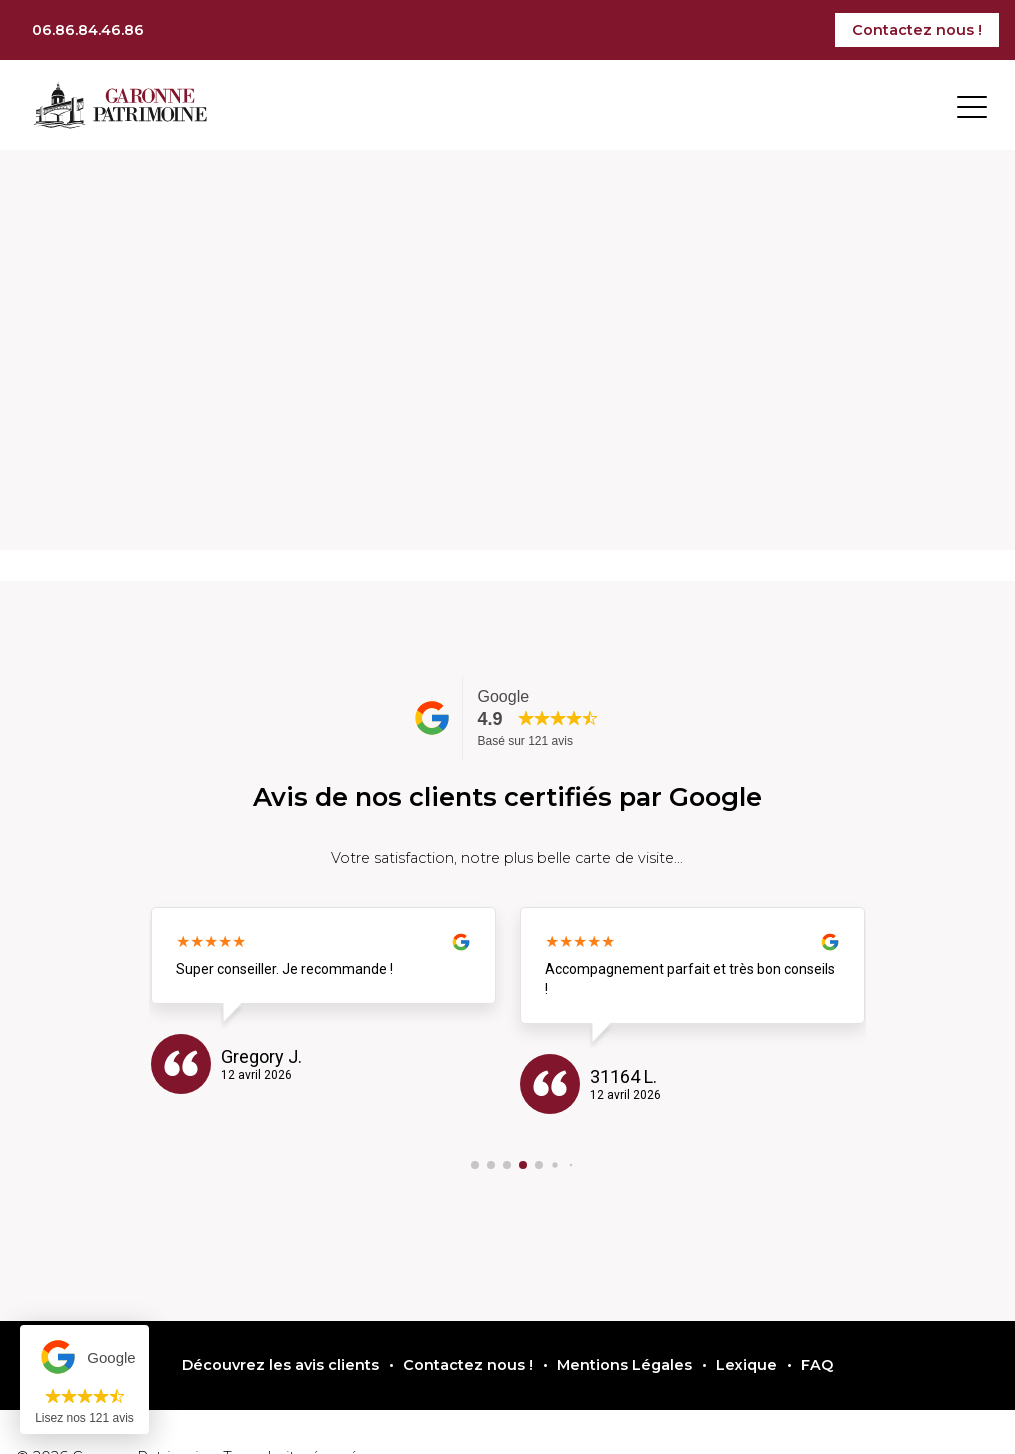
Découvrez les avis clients (280, 1365)
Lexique (746, 1365)
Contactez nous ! (917, 30)
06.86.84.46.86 (88, 30)
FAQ (817, 1365)
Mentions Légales (624, 1365)
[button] (475, 1165)
